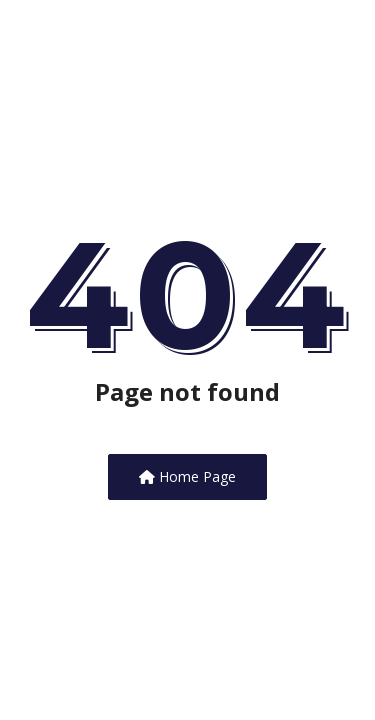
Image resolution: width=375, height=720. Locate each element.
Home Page (187, 476)
